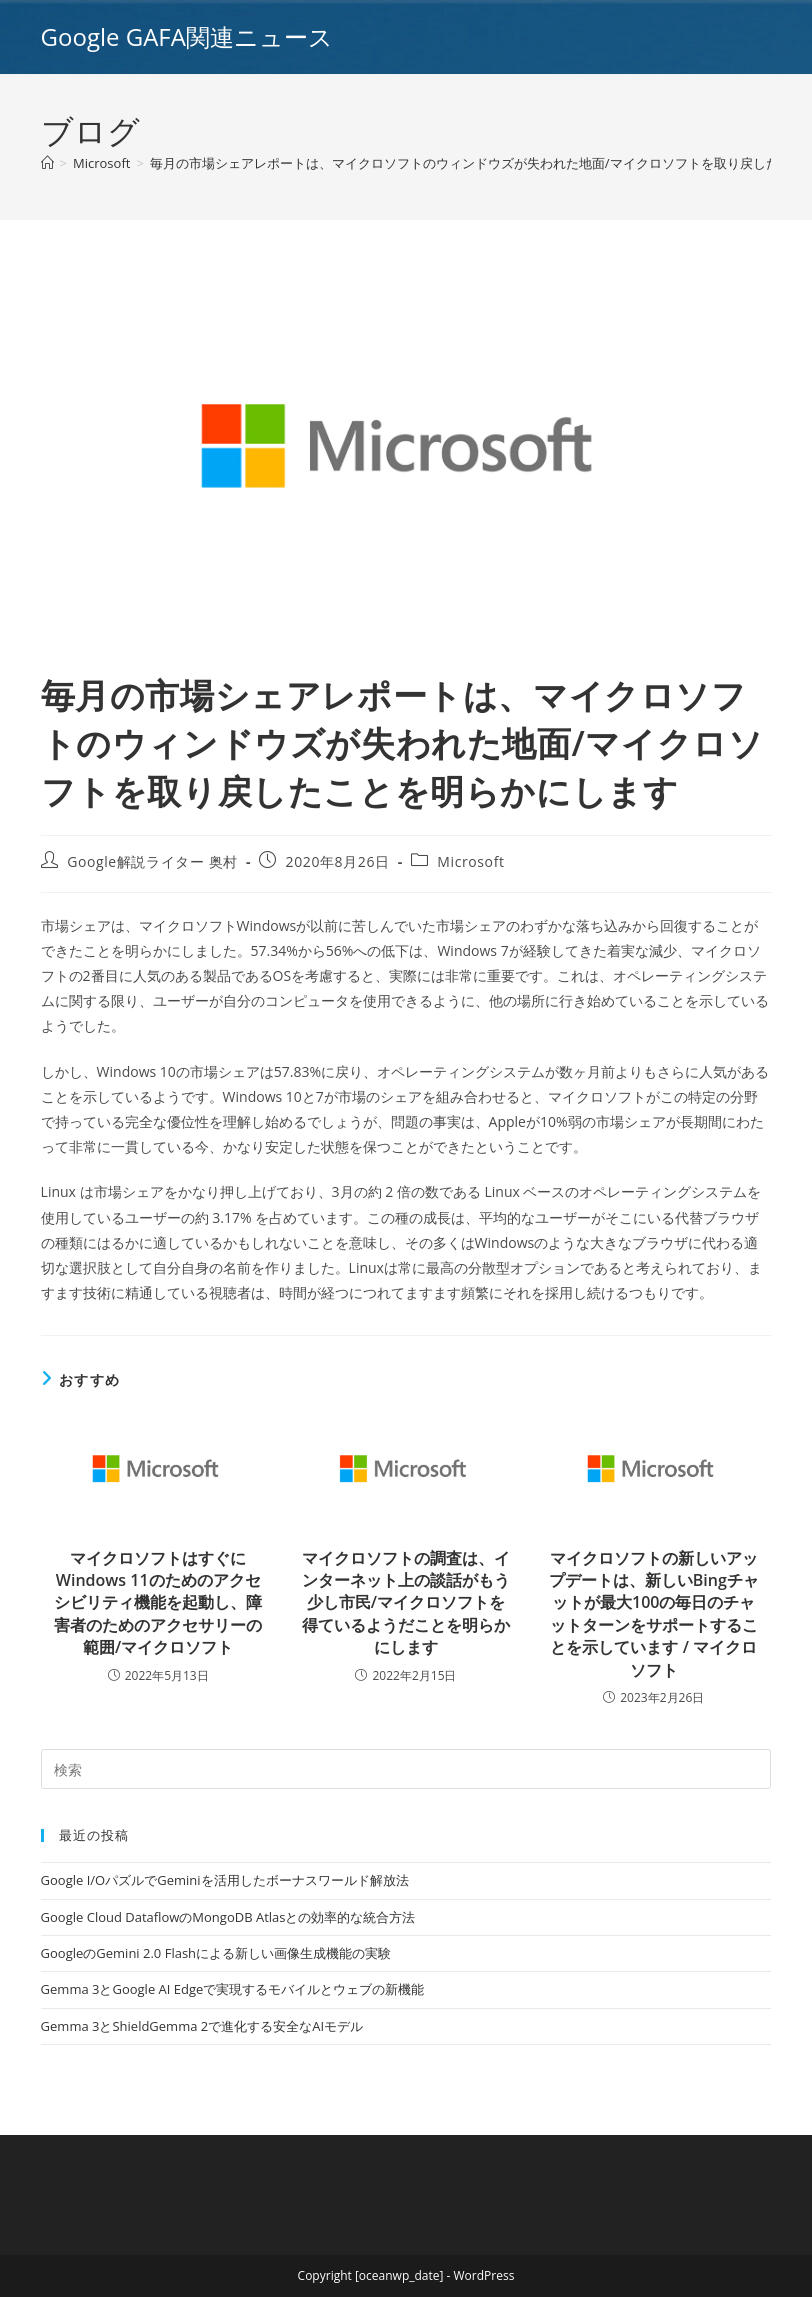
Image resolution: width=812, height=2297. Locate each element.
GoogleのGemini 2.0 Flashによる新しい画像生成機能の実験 (216, 1953)
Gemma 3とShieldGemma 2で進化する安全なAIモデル (202, 2026)
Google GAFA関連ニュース (187, 36)
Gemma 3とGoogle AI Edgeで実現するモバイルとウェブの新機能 (233, 1989)
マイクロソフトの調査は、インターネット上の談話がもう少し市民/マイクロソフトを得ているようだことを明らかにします (406, 1603)
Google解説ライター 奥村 (152, 861)
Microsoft (470, 861)
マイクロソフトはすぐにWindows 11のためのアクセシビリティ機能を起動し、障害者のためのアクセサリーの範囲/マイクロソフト (158, 1603)
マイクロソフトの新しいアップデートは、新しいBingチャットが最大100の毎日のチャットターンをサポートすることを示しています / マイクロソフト (654, 1614)
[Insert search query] (406, 1769)
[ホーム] (47, 163)
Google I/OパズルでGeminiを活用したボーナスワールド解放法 (225, 1880)
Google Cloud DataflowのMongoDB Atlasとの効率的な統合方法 (228, 1917)
